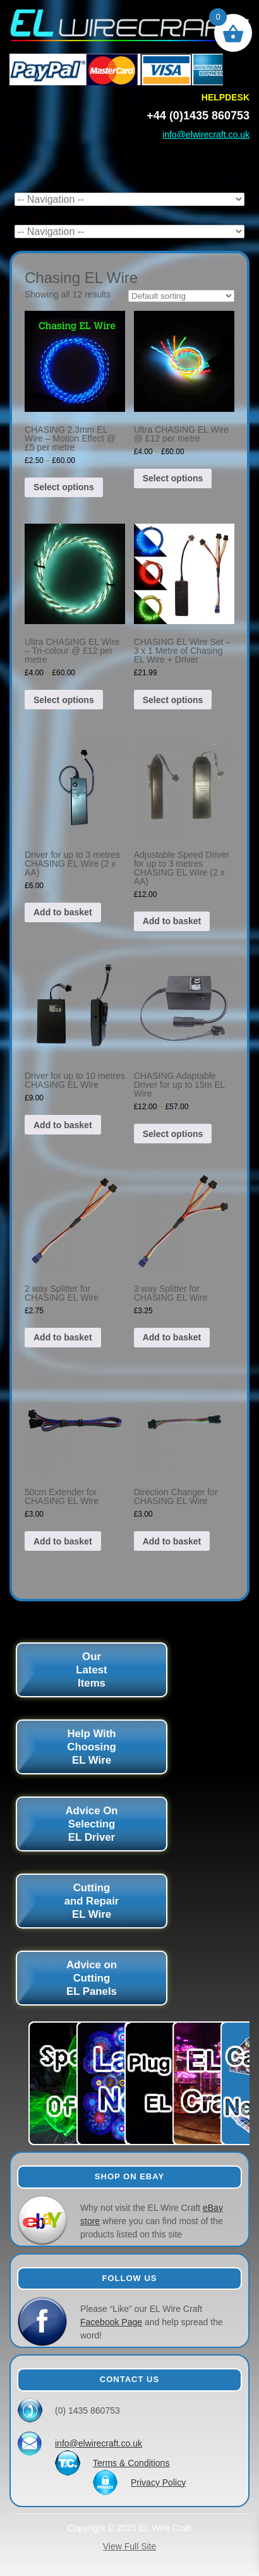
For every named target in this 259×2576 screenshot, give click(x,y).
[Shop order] (181, 296)
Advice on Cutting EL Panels (91, 1978)
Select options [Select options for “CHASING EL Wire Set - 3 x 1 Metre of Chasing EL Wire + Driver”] (173, 700)
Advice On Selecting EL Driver (92, 1824)
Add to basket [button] (62, 912)
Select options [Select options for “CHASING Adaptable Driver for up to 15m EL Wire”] (173, 1134)
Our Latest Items (91, 1670)
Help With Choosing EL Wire (91, 1747)
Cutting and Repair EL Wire (91, 1901)
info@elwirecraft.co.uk (206, 134)
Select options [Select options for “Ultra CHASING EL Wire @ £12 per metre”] (173, 478)
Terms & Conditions (131, 2463)
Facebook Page (111, 2322)
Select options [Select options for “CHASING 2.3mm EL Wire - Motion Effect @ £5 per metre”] (63, 487)
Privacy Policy (158, 2482)
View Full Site (130, 2546)
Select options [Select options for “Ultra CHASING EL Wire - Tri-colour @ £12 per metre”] (63, 700)
